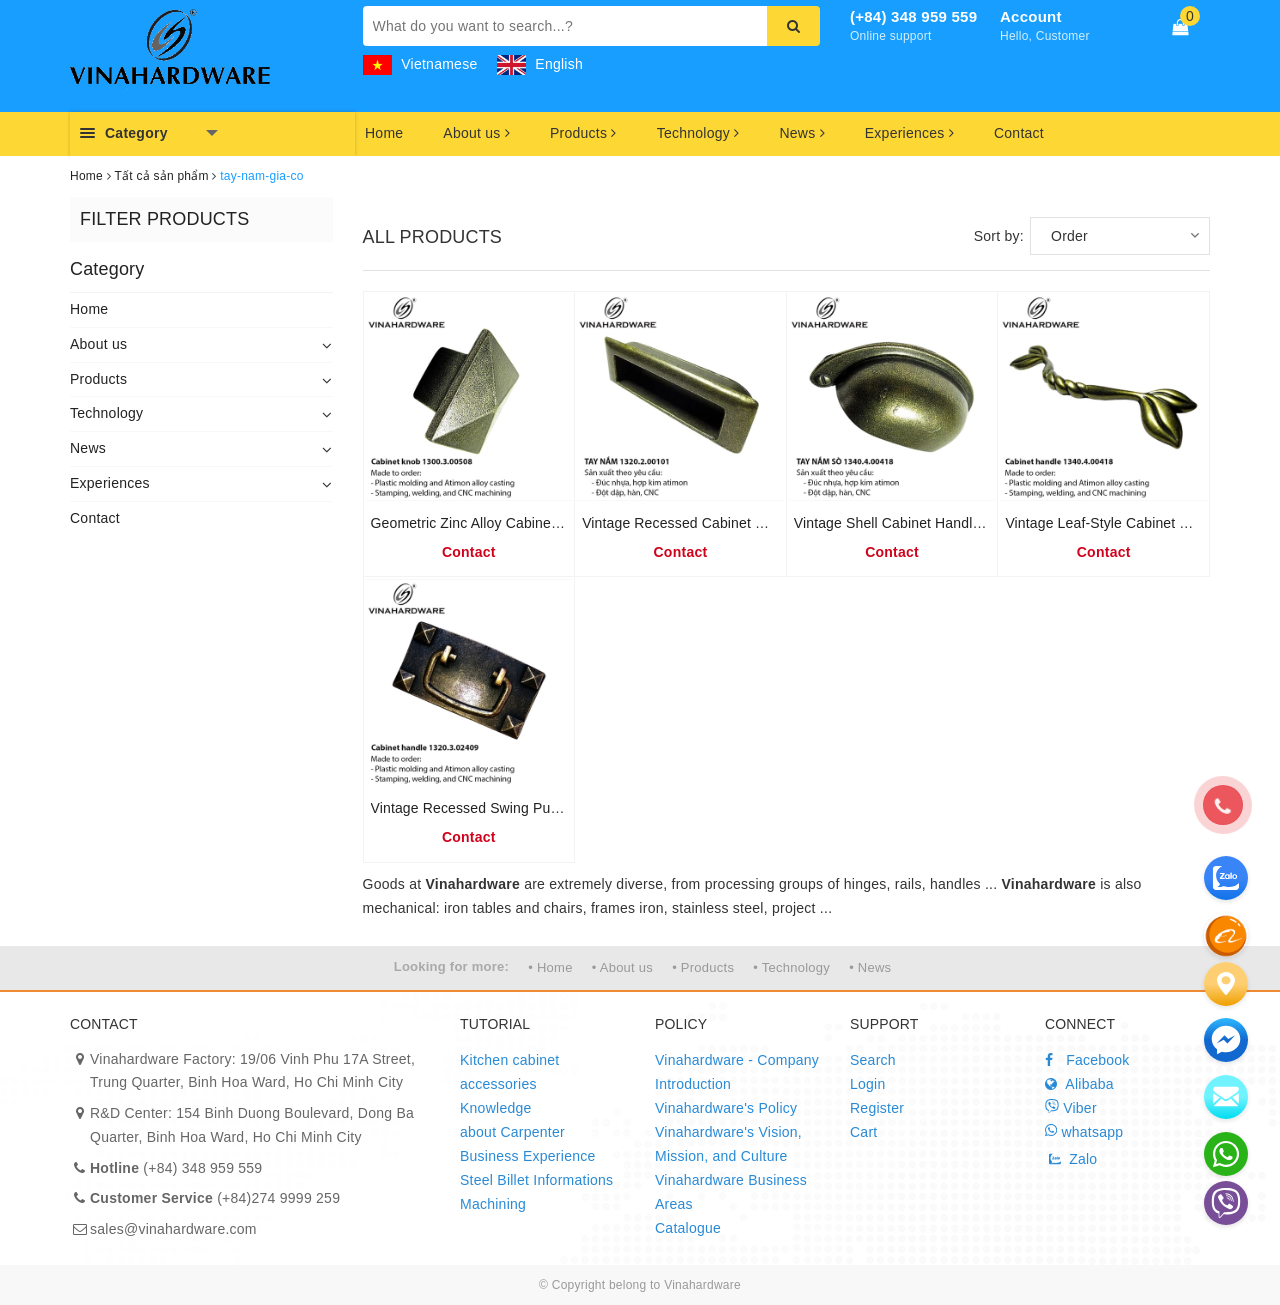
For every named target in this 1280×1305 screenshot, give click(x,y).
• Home (550, 967)
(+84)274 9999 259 (215, 1198)
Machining (493, 1204)
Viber (1071, 1107)
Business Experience (528, 1156)
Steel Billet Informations (536, 1180)
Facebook (1087, 1060)
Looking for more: (451, 966)
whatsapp (1084, 1131)
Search (873, 1060)
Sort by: (999, 236)
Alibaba (1079, 1084)
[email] (1226, 1040)
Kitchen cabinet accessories (509, 1072)
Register (877, 1108)
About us (476, 133)
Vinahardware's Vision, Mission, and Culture (728, 1144)
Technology (698, 133)
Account (1031, 16)
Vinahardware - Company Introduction (737, 1072)
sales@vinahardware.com (173, 1229)
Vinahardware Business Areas (731, 1192)
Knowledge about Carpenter (512, 1120)
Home (384, 133)
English (540, 64)
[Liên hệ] (1226, 984)
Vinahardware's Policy (726, 1108)
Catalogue (688, 1228)
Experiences (909, 133)
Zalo (1071, 1159)
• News (870, 967)
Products (583, 133)
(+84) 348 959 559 (913, 16)
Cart (863, 1132)
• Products (703, 967)
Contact (1019, 133)
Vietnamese (420, 64)
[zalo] (1226, 935)
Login (868, 1084)
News (801, 133)
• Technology (791, 967)
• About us (622, 967)
